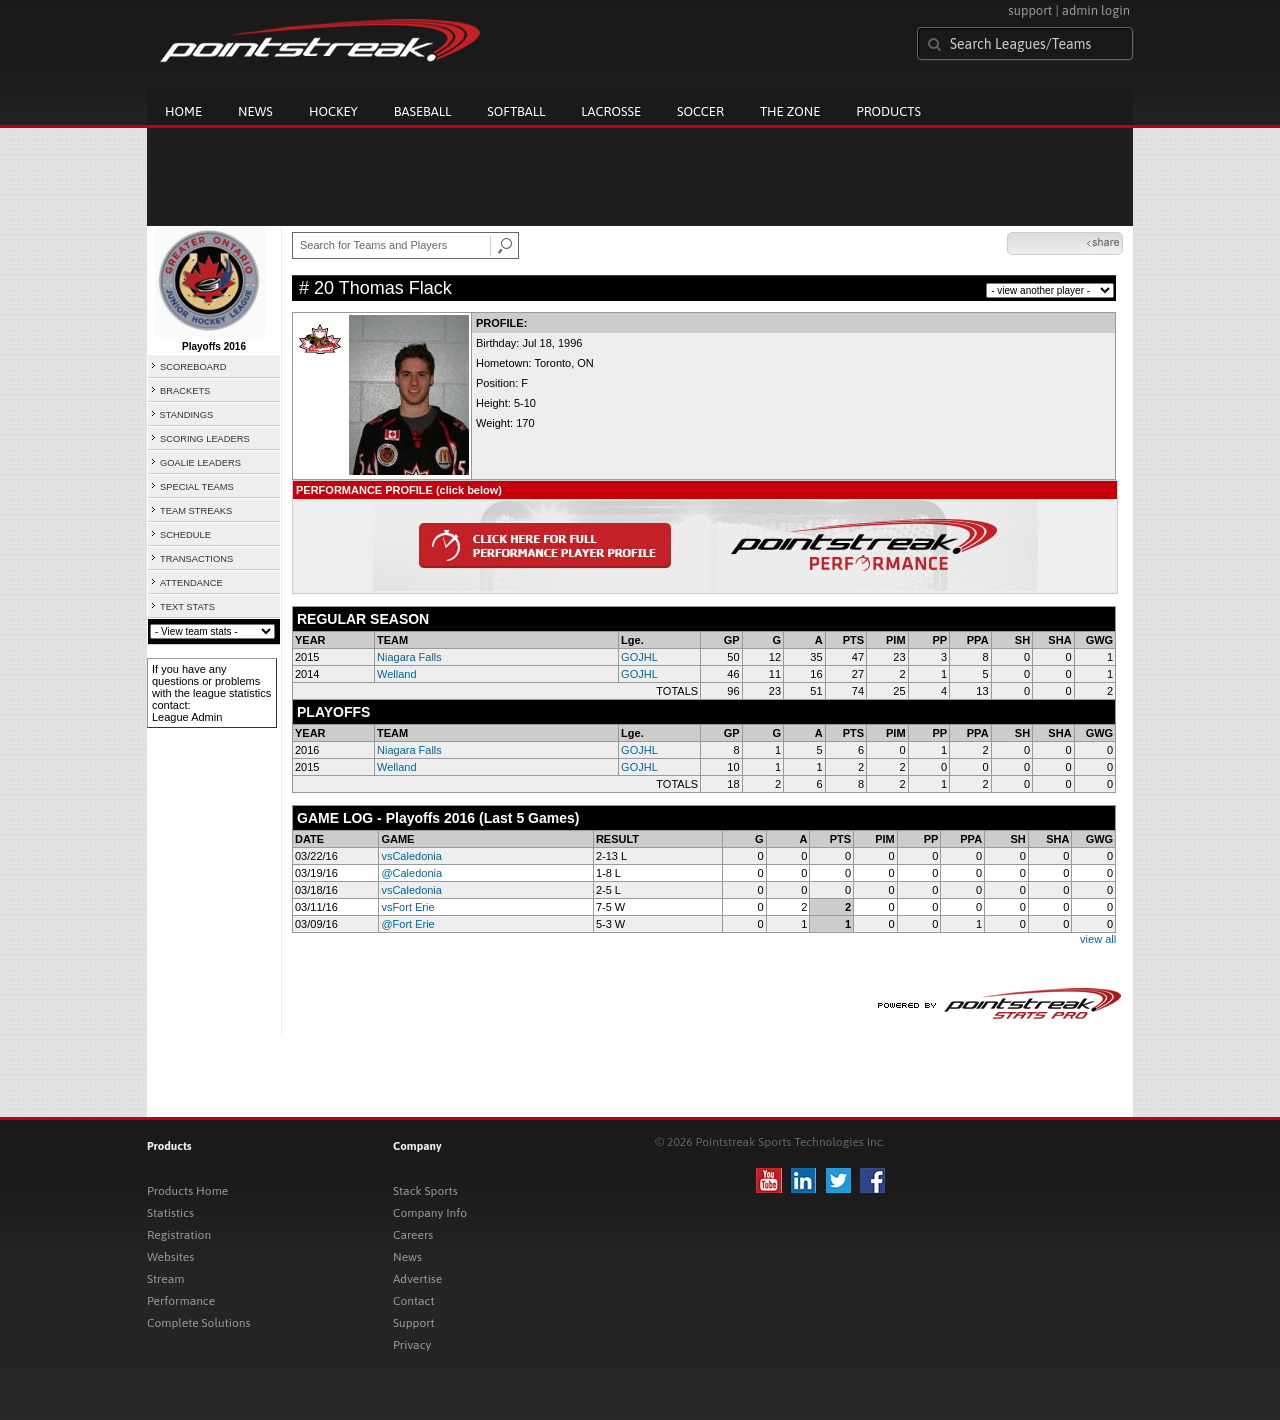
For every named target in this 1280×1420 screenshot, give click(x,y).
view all (1098, 939)
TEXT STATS (187, 607)
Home (183, 111)
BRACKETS (185, 391)
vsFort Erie (407, 907)
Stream (165, 1279)
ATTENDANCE (191, 583)
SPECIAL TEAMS (197, 487)
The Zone (790, 111)
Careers (413, 1235)
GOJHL (639, 657)
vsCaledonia (411, 856)
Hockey (333, 111)
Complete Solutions (198, 1323)
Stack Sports (425, 1191)
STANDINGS (187, 415)
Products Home (187, 1191)
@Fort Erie (407, 924)
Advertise (417, 1279)
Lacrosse (611, 111)
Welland (397, 674)
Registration (179, 1235)
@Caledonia (411, 873)
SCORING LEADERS (205, 439)
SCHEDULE (185, 535)
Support (414, 1323)
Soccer (700, 111)
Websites (170, 1257)
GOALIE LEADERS (200, 463)
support (1030, 10)
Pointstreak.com (320, 42)
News (255, 111)
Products (888, 111)
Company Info (430, 1213)
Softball (516, 111)
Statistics (170, 1213)
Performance (181, 1301)
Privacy (412, 1345)
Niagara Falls (409, 657)
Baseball (423, 111)
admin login (1096, 10)
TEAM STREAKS (196, 511)
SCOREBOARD (193, 367)
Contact (414, 1301)
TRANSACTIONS (196, 559)
